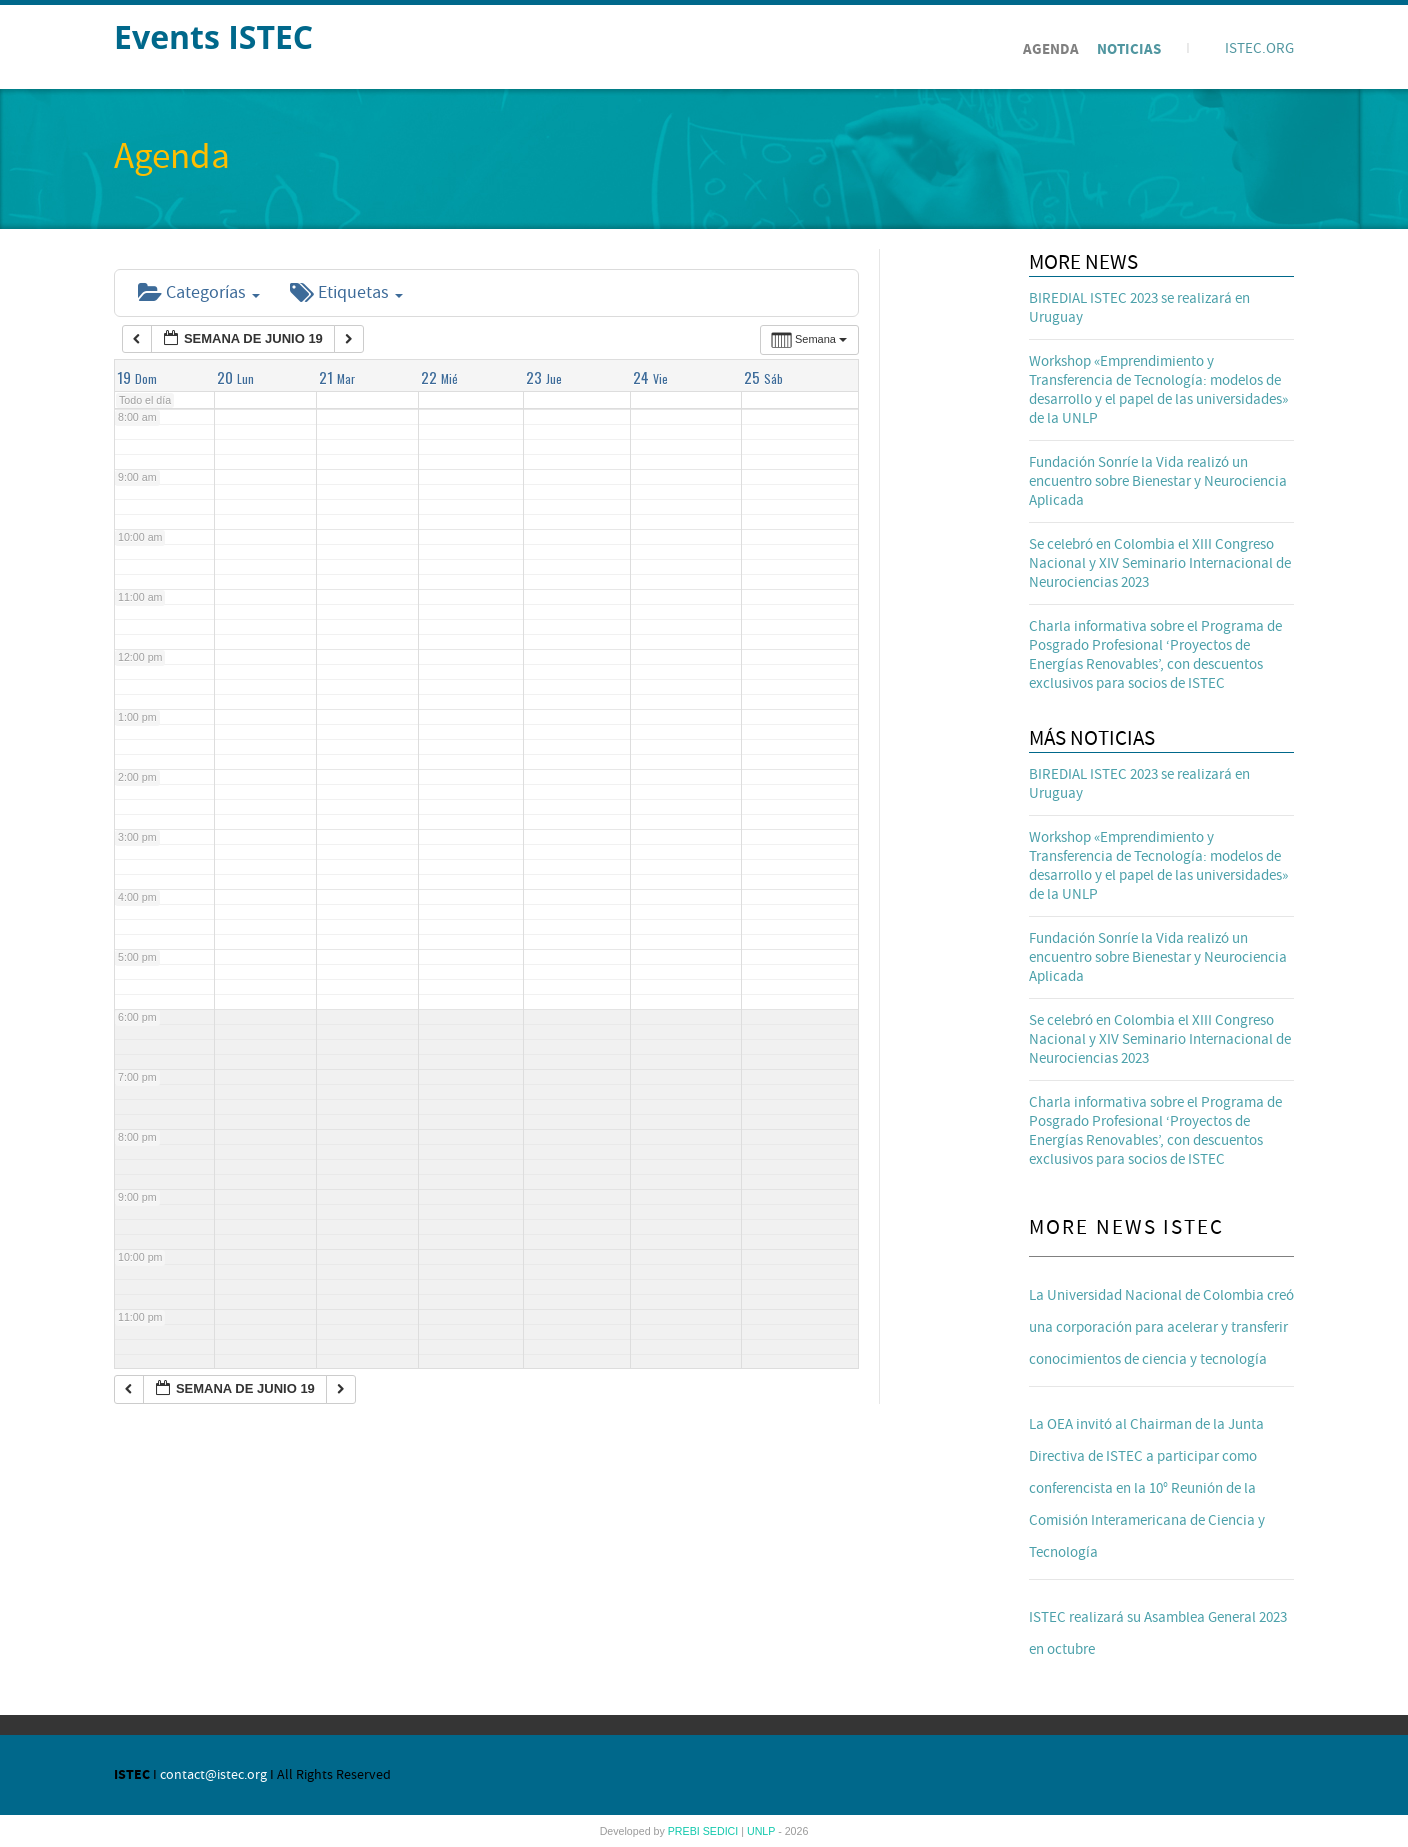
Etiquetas (346, 292)
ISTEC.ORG (1259, 48)
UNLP (762, 1831)
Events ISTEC (213, 36)
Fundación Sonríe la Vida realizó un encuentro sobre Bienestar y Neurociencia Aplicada (1158, 481)
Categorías (199, 292)
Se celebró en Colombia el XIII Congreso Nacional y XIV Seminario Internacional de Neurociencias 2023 (1160, 563)
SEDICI (722, 1831)
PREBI (685, 1831)
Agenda (1051, 49)
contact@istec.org (213, 1775)
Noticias (1129, 49)
